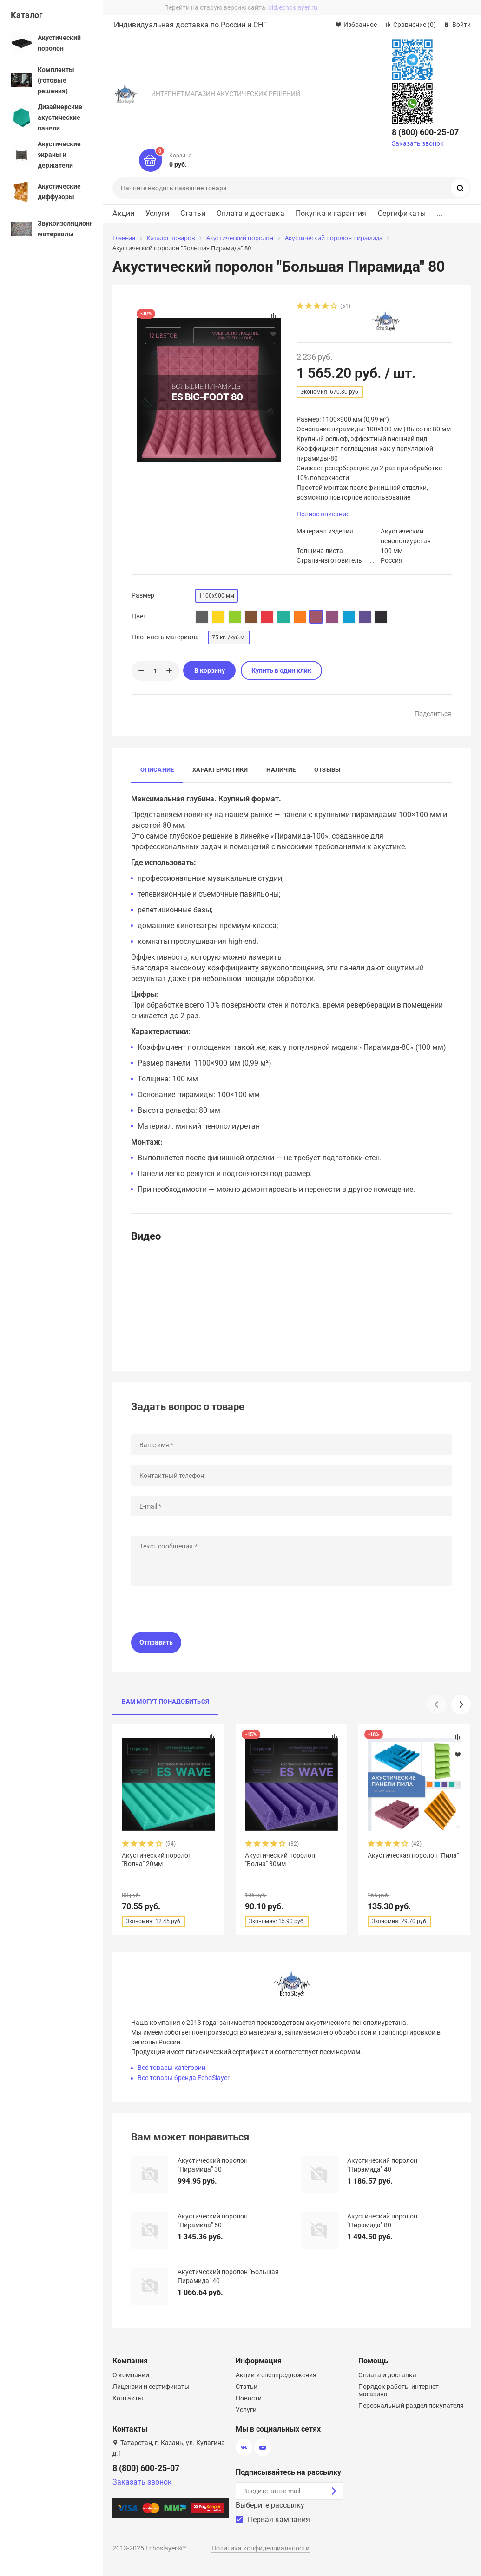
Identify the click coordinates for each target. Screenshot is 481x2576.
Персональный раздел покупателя (411, 2405)
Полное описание (323, 514)
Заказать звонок (418, 143)
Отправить (156, 1642)
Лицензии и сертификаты (151, 2386)
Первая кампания (279, 2519)
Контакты (127, 2398)
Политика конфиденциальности (260, 2548)
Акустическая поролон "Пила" (413, 1855)
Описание (157, 769)
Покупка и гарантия (331, 213)
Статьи (192, 213)
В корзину (209, 670)
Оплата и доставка (250, 213)
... (439, 213)
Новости (249, 2398)
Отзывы (327, 769)
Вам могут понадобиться (165, 1701)
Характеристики (220, 769)
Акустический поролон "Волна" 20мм (157, 1859)
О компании (130, 2375)
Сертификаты (402, 213)
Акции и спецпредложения (276, 2375)
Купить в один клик (281, 670)
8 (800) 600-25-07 (425, 132)
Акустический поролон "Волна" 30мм (280, 1859)
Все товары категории (171, 2067)
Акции (123, 213)
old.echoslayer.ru (292, 7)
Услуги (157, 213)
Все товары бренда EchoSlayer (184, 2078)
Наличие (281, 769)
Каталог (27, 15)
